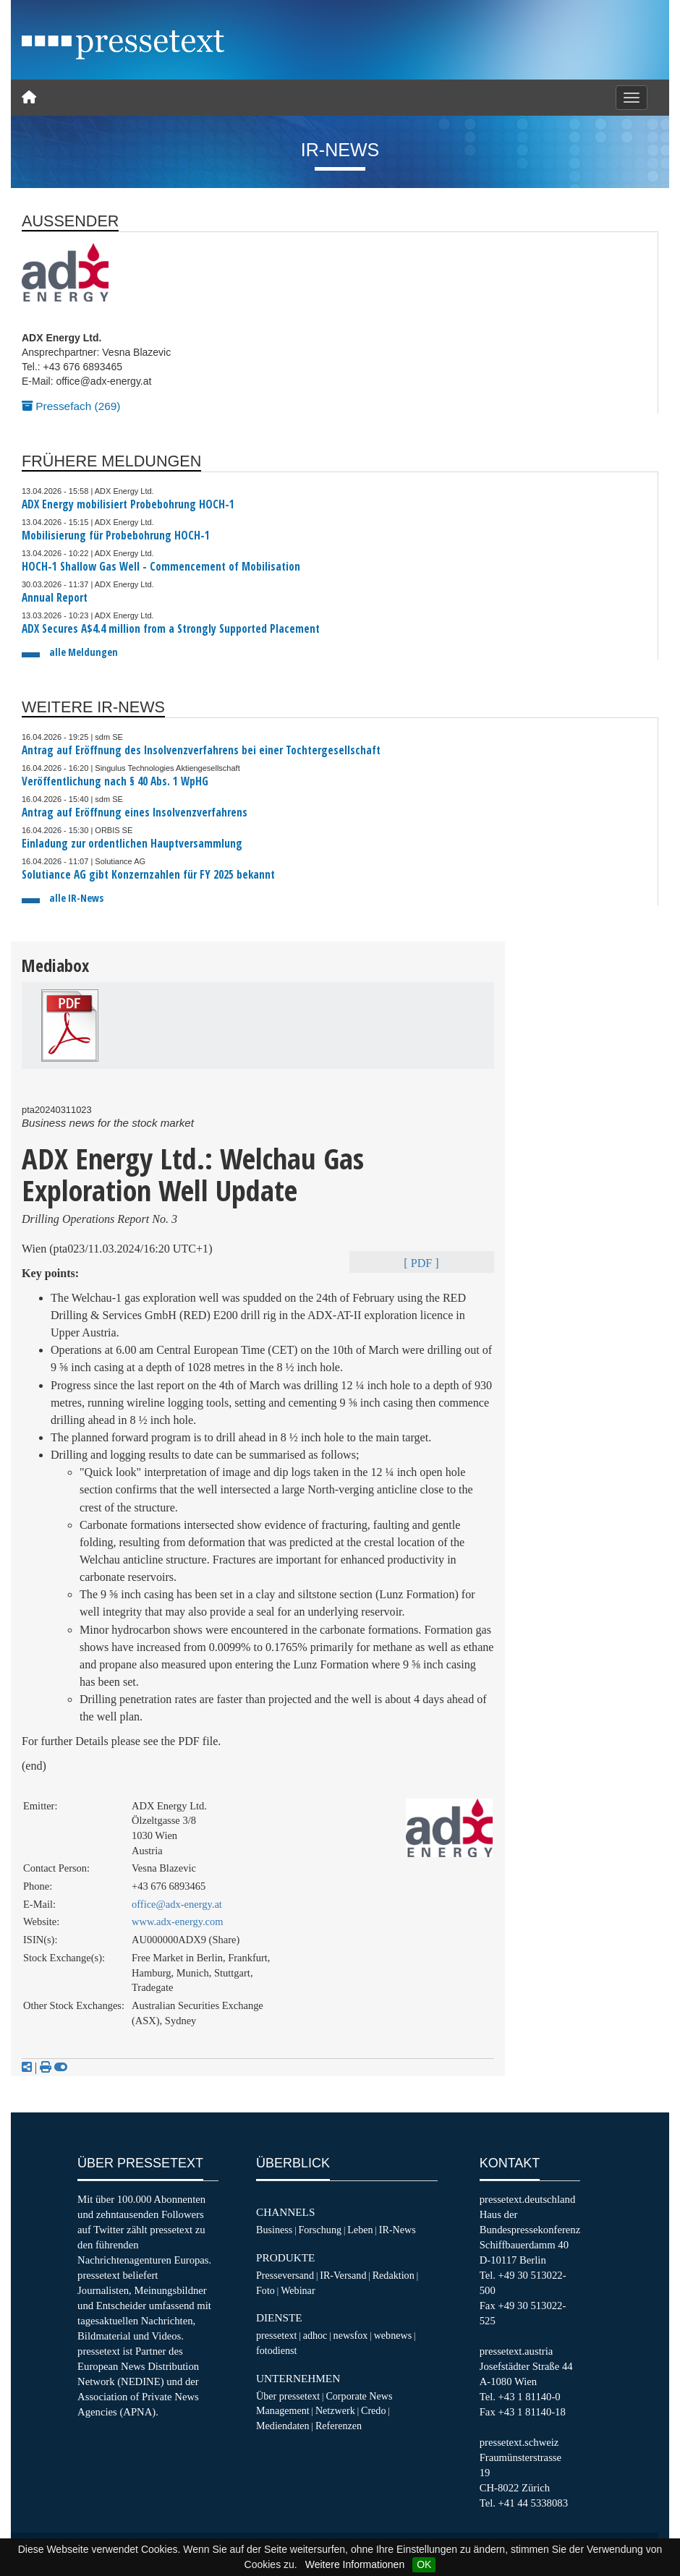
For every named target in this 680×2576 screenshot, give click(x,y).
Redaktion (394, 2275)
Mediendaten (283, 2425)
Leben (360, 2229)
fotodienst (276, 2350)
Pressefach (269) (71, 406)
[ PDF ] (421, 1263)
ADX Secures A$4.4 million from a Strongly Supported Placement (171, 628)
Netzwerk (335, 2410)
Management (283, 2410)
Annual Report (55, 597)
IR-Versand (343, 2275)
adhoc (315, 2335)
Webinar (298, 2290)
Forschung (319, 2229)
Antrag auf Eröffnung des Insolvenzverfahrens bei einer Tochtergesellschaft (201, 750)
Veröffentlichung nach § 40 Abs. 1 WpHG (115, 781)
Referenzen (338, 2425)
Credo (373, 2410)
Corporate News (359, 2396)
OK (424, 2564)
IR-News (397, 2229)
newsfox (350, 2335)
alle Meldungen (83, 652)
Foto (265, 2290)
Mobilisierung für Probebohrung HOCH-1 (116, 535)
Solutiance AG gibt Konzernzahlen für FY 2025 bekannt (148, 874)
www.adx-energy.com (178, 1921)
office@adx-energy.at (177, 1904)
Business (274, 2229)
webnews (393, 2335)
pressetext (276, 2335)
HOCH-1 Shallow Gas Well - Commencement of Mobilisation (161, 566)
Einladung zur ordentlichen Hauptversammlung (132, 843)
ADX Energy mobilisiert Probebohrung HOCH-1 (128, 504)
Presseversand (285, 2275)
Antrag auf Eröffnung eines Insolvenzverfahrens (134, 812)
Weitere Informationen (354, 2564)
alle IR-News (76, 898)
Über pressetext (288, 2396)
